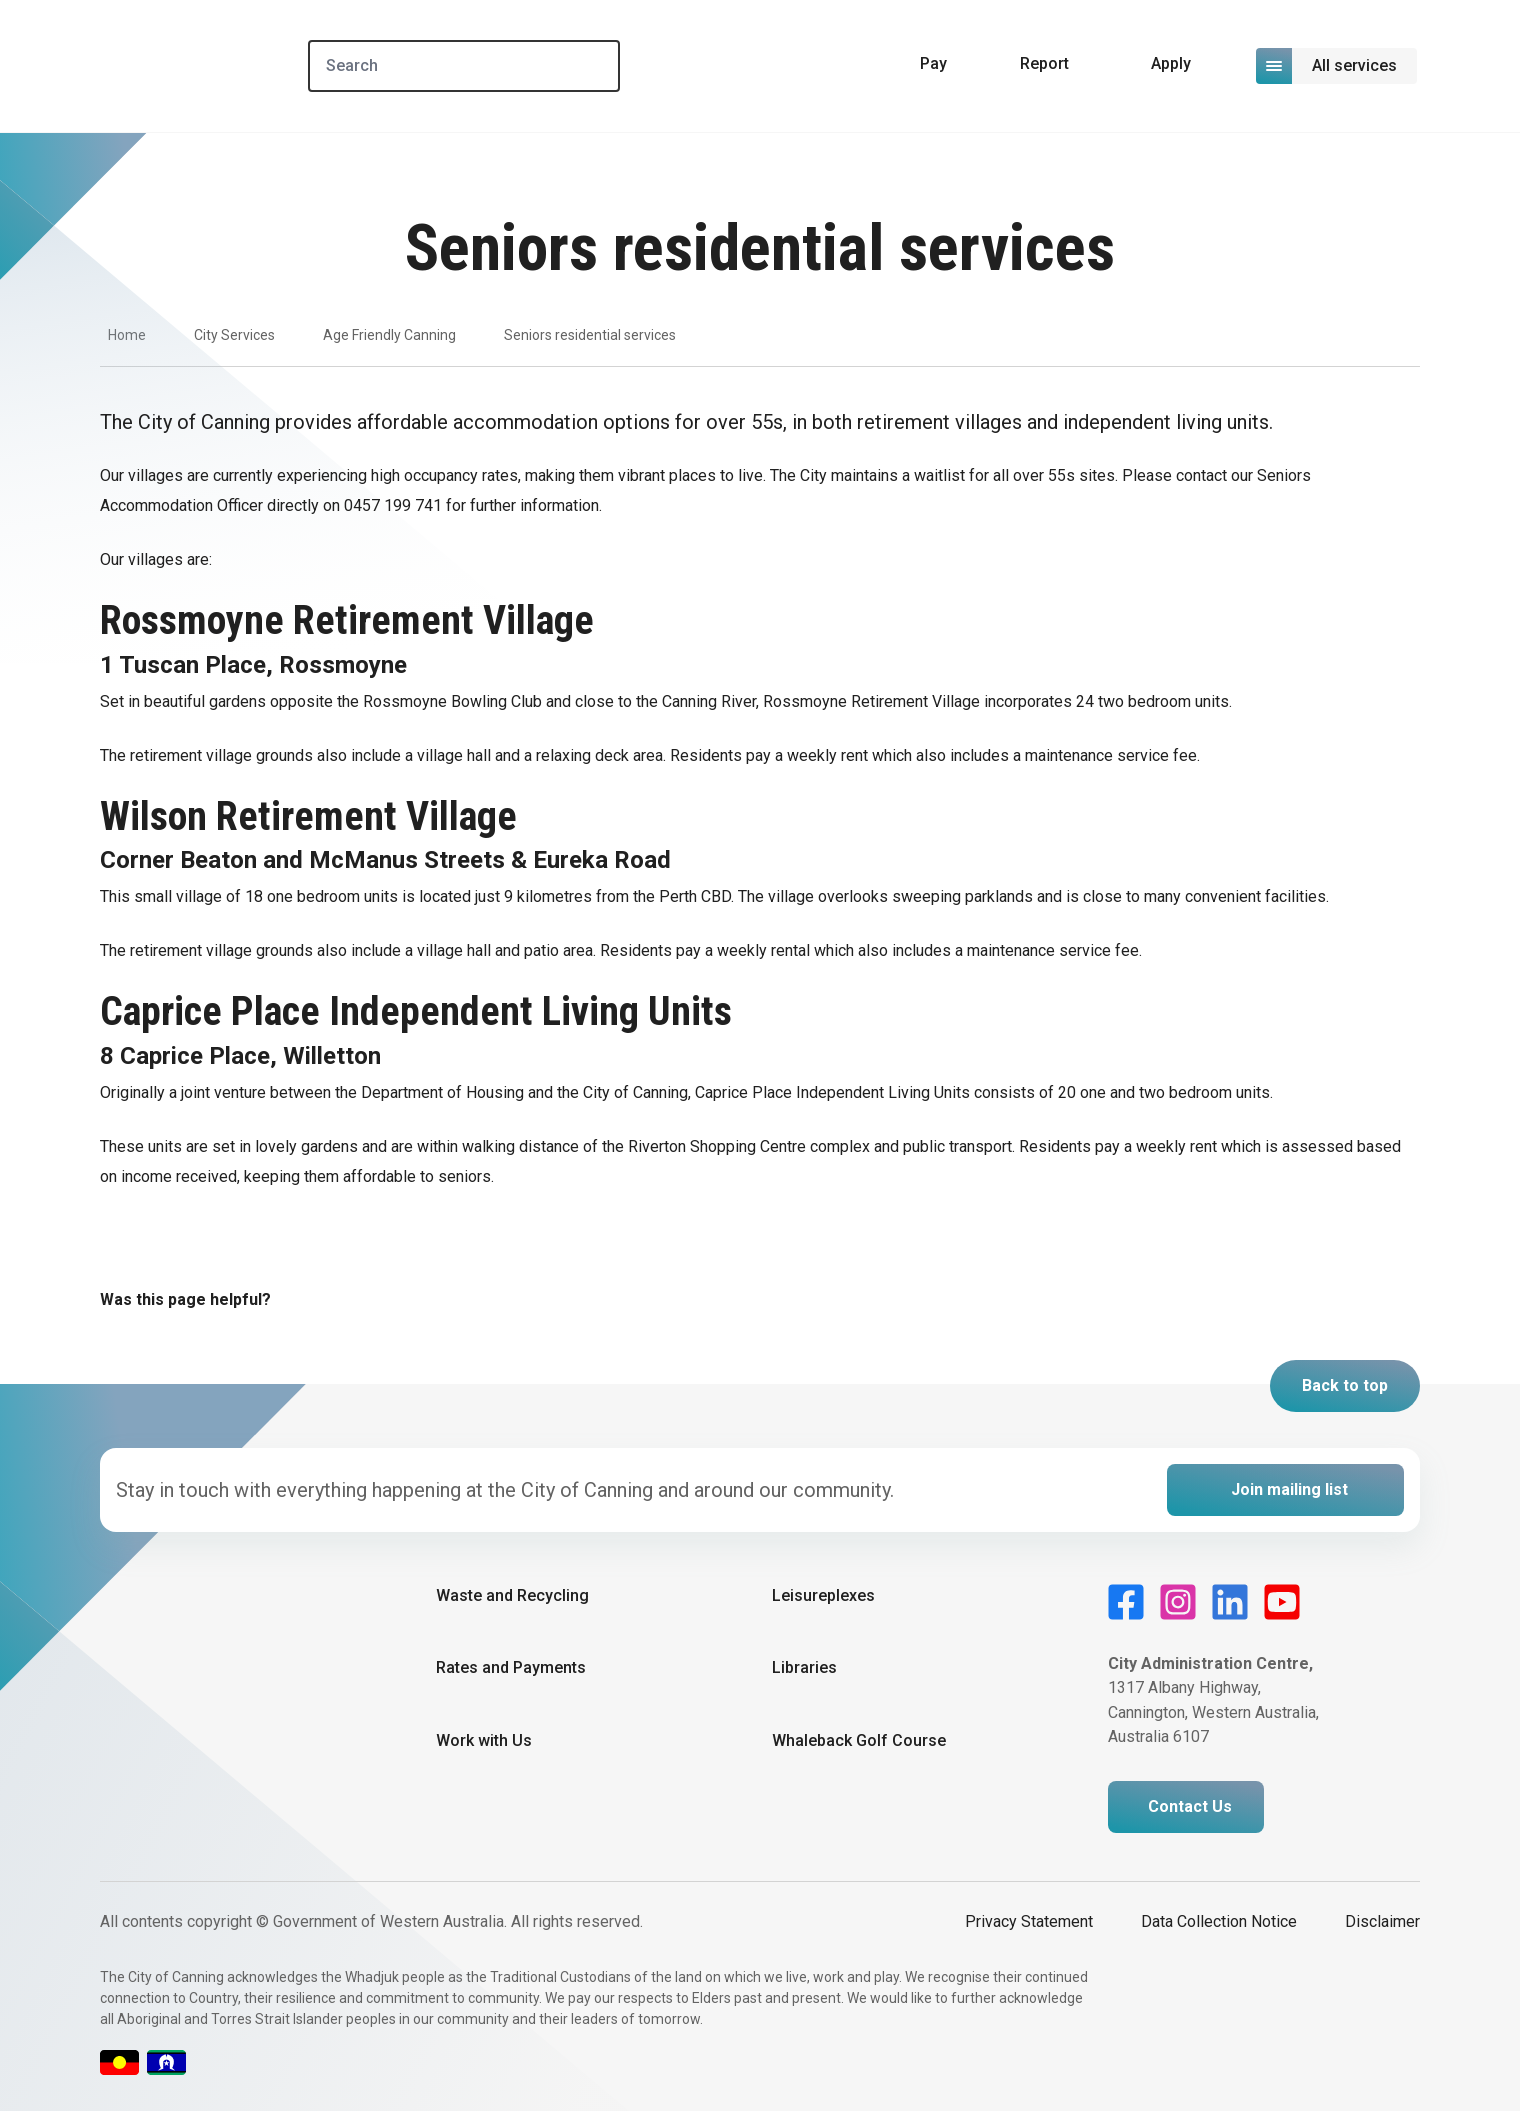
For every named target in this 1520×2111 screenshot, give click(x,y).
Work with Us (484, 1740)
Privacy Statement (1029, 1921)
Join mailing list (1289, 1489)
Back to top (1345, 1385)
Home (127, 335)
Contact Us (1190, 1806)
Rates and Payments (511, 1667)
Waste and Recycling (512, 1595)
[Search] (464, 66)
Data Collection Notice (1219, 1921)
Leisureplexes (823, 1595)
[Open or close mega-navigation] (1338, 66)
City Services (234, 335)
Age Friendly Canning (389, 335)
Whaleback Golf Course (859, 1740)
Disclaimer (1382, 1921)
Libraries (804, 1667)
